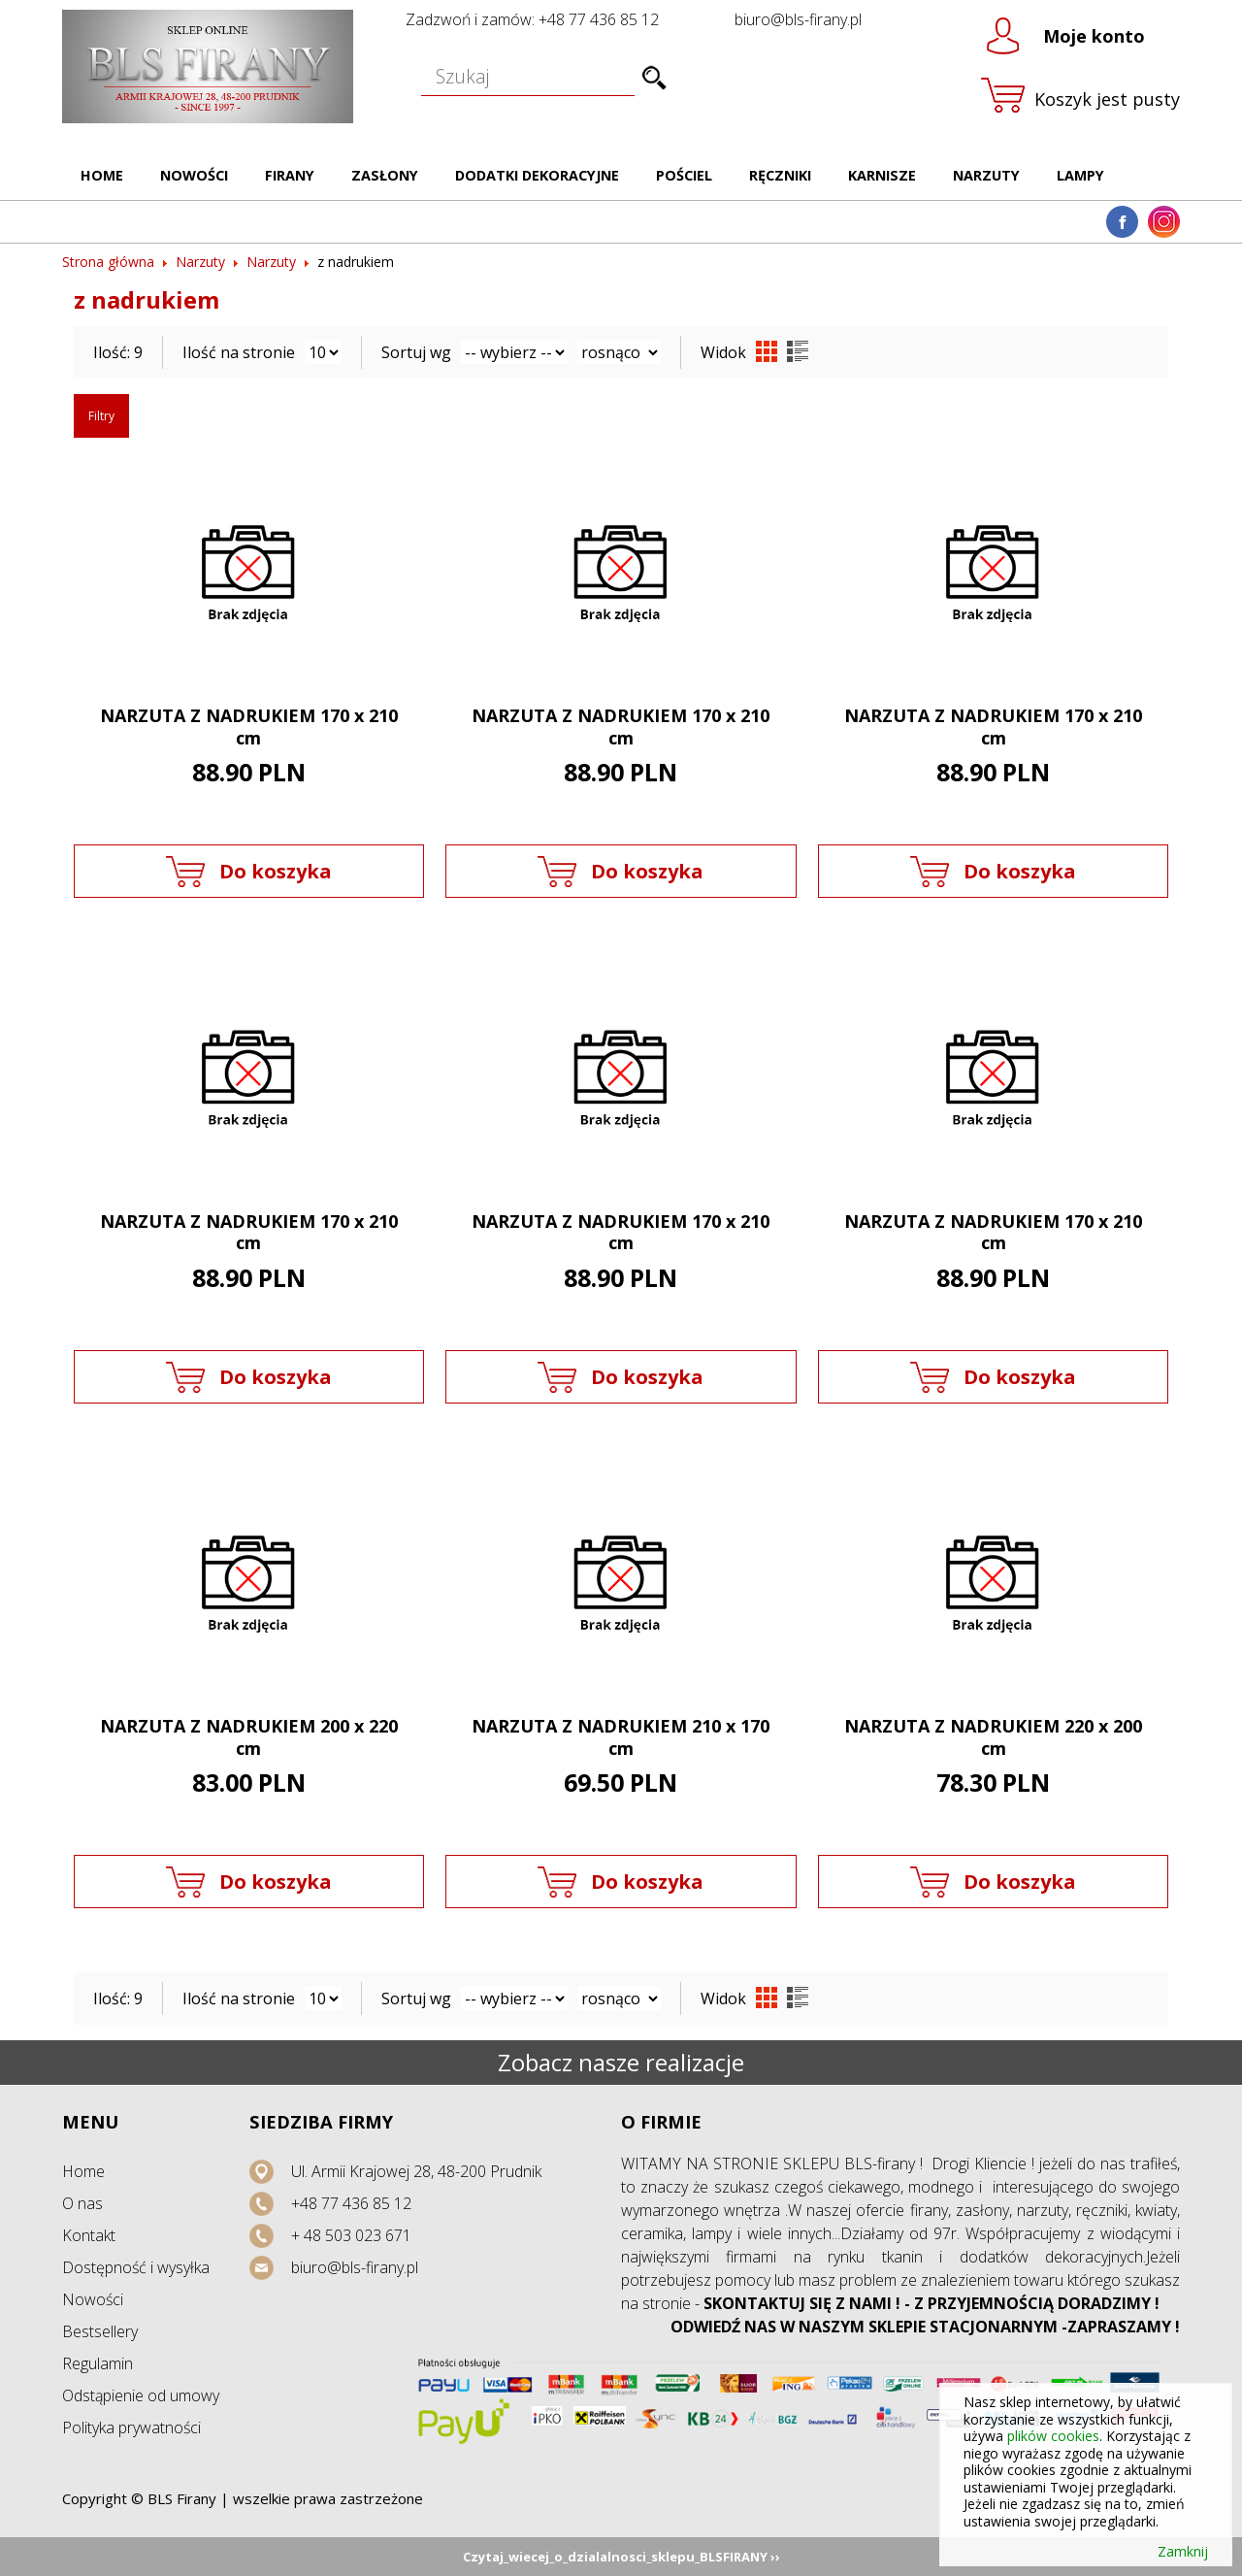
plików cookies (1053, 2436)
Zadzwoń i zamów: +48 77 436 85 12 (532, 19)
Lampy (1080, 175)
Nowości (194, 175)
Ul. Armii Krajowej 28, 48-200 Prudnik (416, 2171)
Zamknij (1183, 2551)
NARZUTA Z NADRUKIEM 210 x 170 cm (620, 1737)
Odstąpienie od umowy (140, 2395)
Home (102, 175)
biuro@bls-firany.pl (798, 19)
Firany (289, 175)
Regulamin (97, 2363)
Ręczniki (780, 175)
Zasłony (384, 175)
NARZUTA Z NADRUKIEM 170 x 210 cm (249, 726)
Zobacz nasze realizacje (621, 2062)
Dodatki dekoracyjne (537, 175)
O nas (82, 2203)
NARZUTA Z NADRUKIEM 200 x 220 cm (249, 1737)
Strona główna (108, 261)
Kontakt (88, 2235)
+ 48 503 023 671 (351, 2235)
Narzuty (986, 175)
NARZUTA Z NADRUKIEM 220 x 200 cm (993, 1737)
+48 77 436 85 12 (351, 2203)
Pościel (684, 175)
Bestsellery (100, 2331)
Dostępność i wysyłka (136, 2267)
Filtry (101, 416)
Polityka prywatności (131, 2427)
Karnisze (882, 175)
